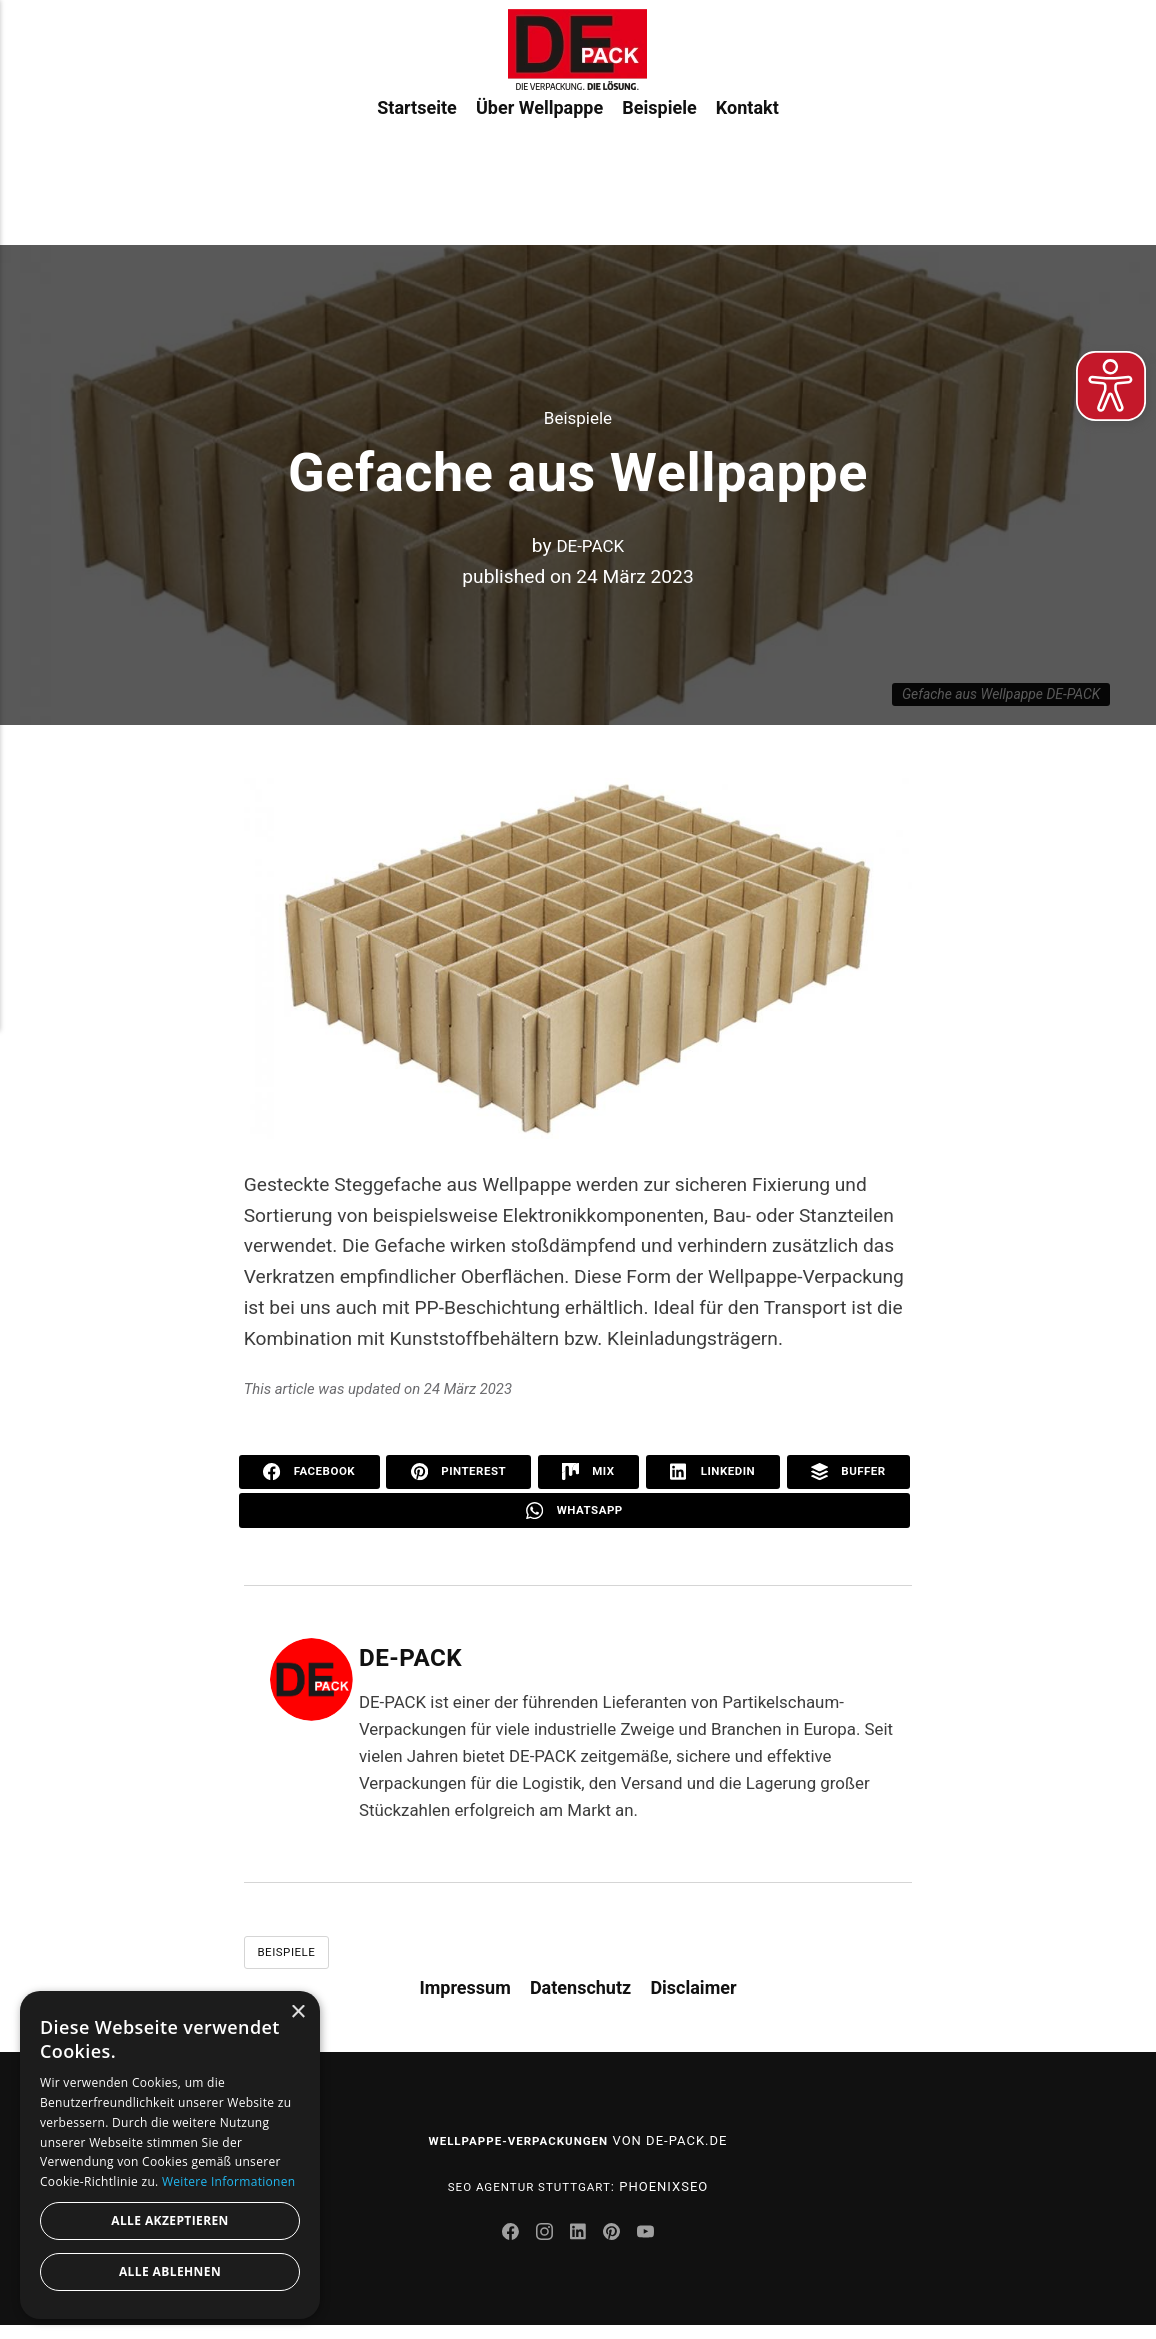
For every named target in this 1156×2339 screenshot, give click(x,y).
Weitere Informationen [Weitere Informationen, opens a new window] (229, 2181)
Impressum (464, 1995)
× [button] (297, 2012)
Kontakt (747, 168)
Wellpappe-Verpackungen (518, 2149)
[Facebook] (504, 2247)
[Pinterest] (619, 2247)
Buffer (849, 1472)
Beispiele (659, 168)
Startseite (416, 168)
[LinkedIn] (580, 2247)
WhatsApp (574, 1514)
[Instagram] (542, 2247)
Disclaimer (693, 1995)
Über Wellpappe (539, 168)
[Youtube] (655, 2247)
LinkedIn (713, 1472)
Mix (590, 1472)
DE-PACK (590, 545)
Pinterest (460, 1472)
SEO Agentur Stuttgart (530, 2194)
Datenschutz (580, 1995)
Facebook (310, 1472)
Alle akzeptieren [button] (170, 2220)
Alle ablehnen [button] (170, 2271)
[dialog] (170, 2155)
